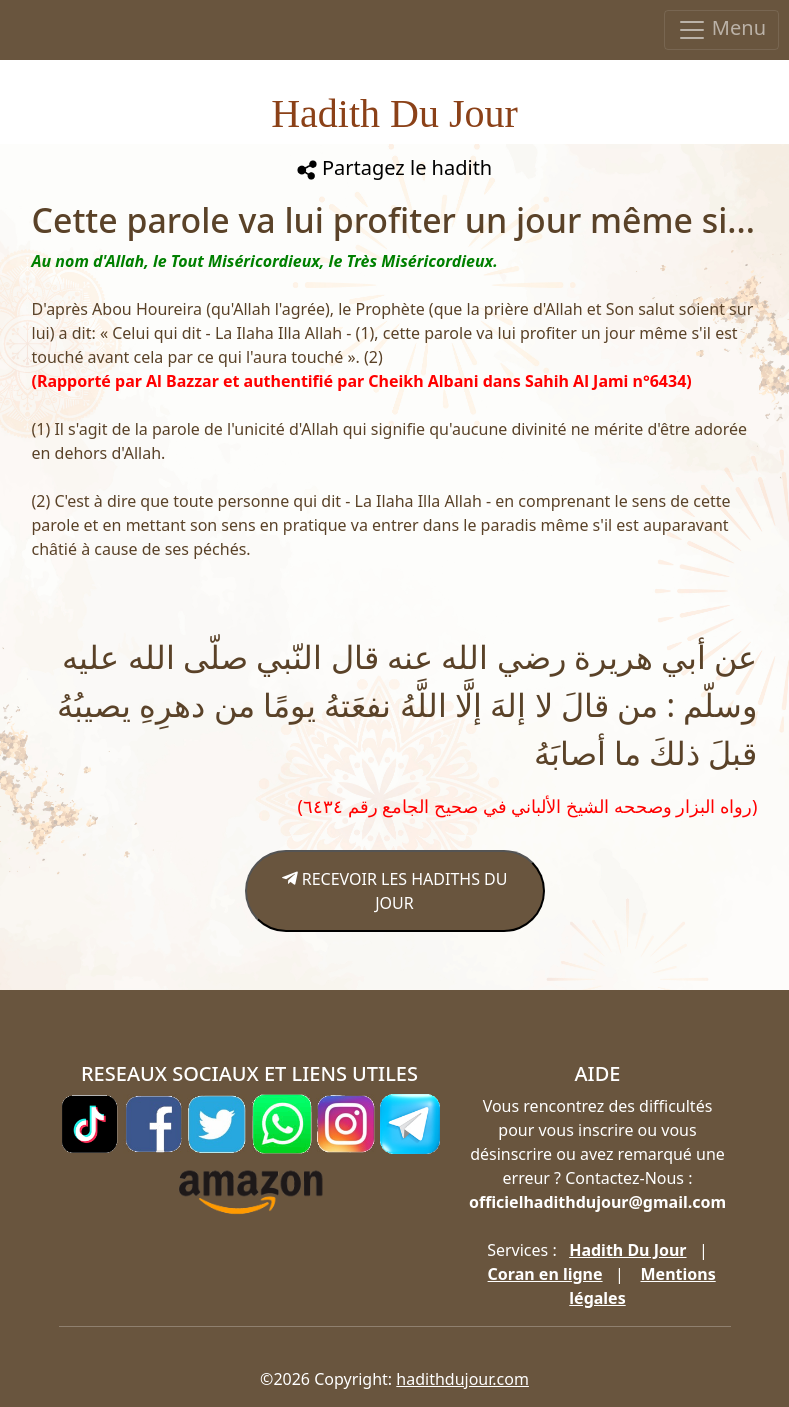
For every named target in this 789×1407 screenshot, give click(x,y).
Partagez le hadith (394, 167)
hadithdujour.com (462, 1379)
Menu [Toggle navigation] (721, 29)
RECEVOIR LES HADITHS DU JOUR (395, 891)
